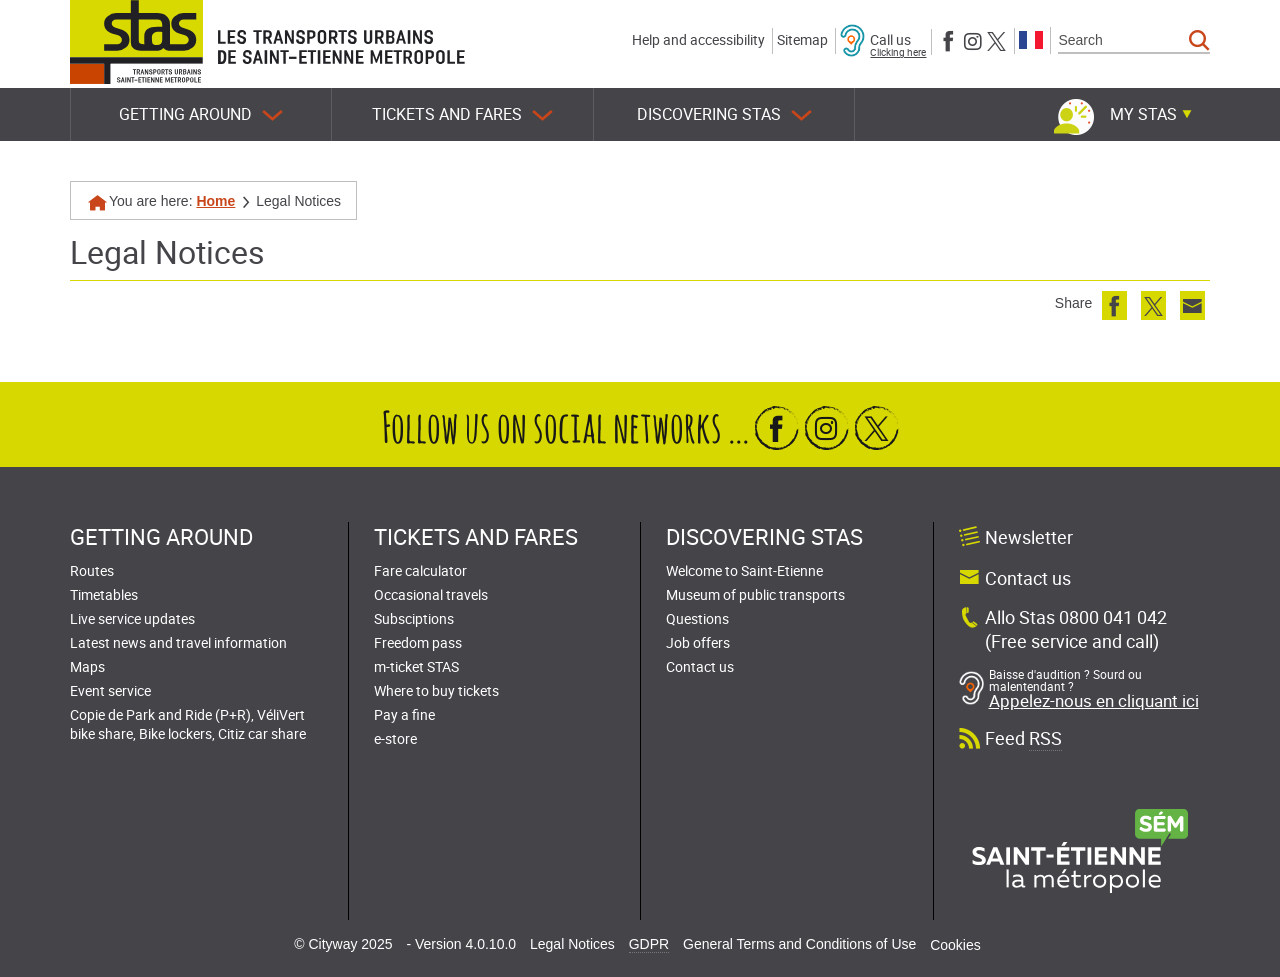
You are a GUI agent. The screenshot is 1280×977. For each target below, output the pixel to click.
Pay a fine (404, 714)
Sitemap (802, 39)
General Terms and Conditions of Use (799, 944)
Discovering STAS (724, 114)
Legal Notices (572, 944)
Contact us (700, 666)
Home (215, 201)
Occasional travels (431, 594)
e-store (395, 738)
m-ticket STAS (416, 666)
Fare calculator (420, 570)
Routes (92, 570)
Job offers (698, 642)
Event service (110, 690)
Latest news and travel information (178, 642)
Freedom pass (418, 642)
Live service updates (132, 618)
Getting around (201, 114)
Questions (697, 618)
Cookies (955, 945)
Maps (87, 666)
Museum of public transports (755, 594)
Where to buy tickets (436, 690)
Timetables (104, 594)
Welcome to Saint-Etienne (744, 570)
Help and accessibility (698, 39)
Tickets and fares (462, 114)
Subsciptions (414, 618)
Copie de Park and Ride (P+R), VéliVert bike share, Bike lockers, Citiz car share (188, 724)
